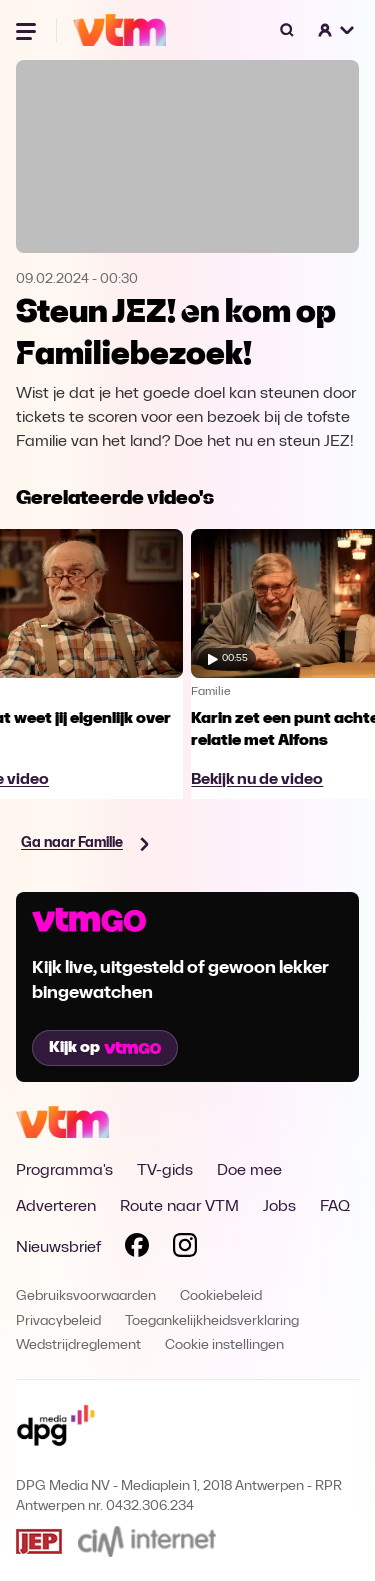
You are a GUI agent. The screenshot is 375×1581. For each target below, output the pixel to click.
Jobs (279, 1207)
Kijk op (105, 1048)
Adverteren (56, 1207)
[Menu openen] (28, 30)
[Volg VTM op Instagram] (185, 1249)
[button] (337, 30)
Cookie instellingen (224, 1345)
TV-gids (165, 1171)
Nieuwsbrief (58, 1248)
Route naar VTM (179, 1207)
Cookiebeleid (221, 1296)
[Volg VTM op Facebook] (137, 1249)
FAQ (335, 1207)
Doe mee (249, 1171)
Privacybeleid (58, 1321)
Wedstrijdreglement (78, 1345)
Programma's (64, 1171)
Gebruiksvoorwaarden (86, 1296)
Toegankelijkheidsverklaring (212, 1321)
